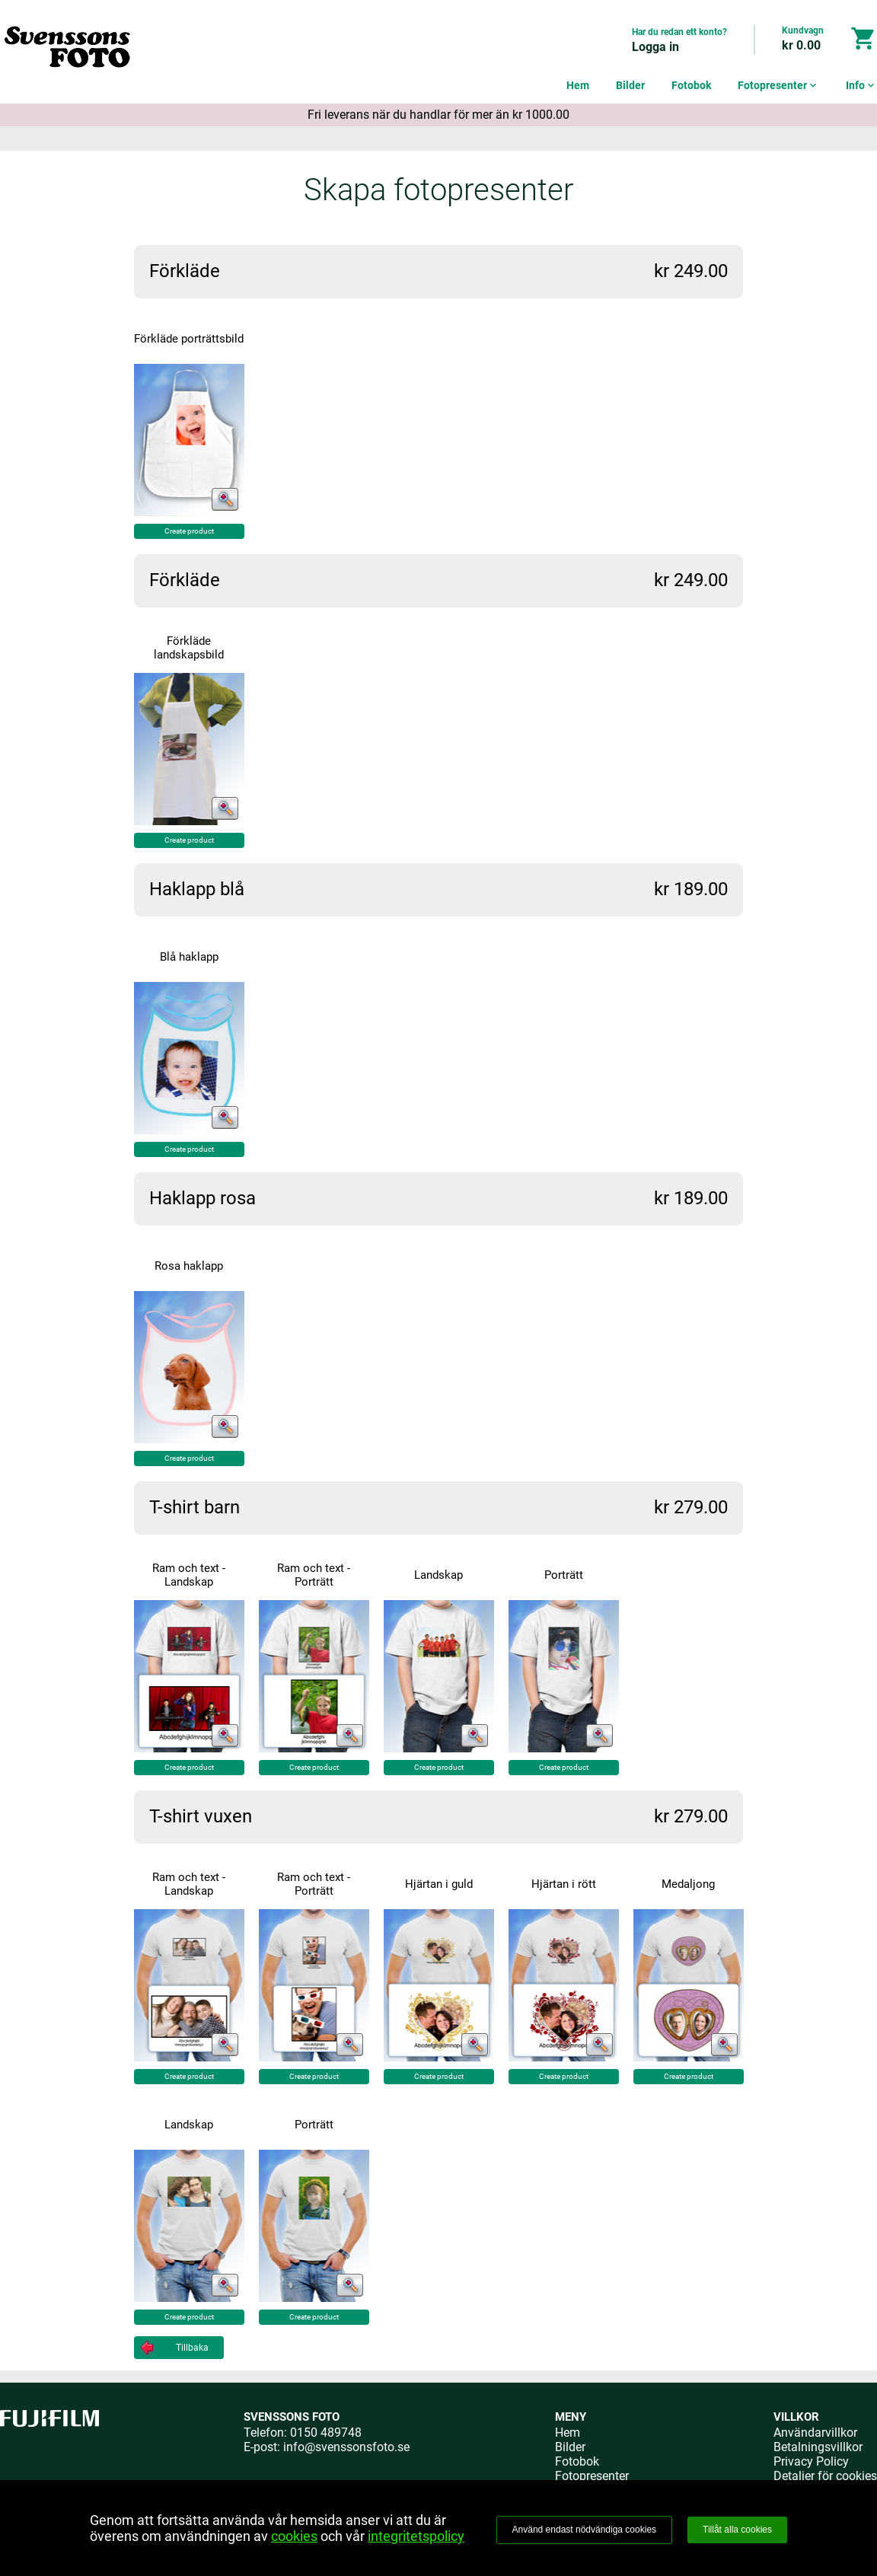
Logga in (655, 47)
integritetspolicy (416, 2536)
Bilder (630, 85)
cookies (294, 2536)
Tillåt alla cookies (737, 2529)
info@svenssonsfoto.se (346, 2447)
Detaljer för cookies (825, 2476)
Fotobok (691, 85)
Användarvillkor (815, 2432)
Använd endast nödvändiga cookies (584, 2529)
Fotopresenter (778, 85)
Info (861, 85)
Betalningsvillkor (818, 2447)
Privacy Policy (811, 2461)
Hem (577, 85)
